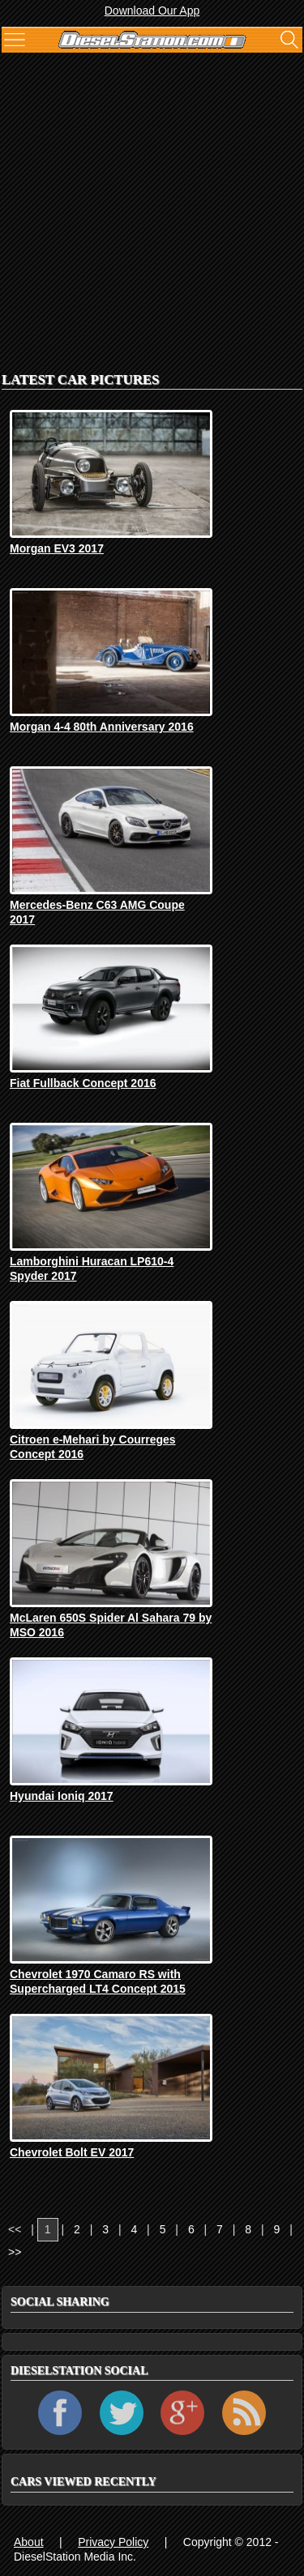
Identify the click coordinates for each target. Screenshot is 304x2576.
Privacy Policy (113, 2541)
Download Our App (152, 10)
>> (14, 2251)
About (29, 2541)
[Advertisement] (152, 208)
